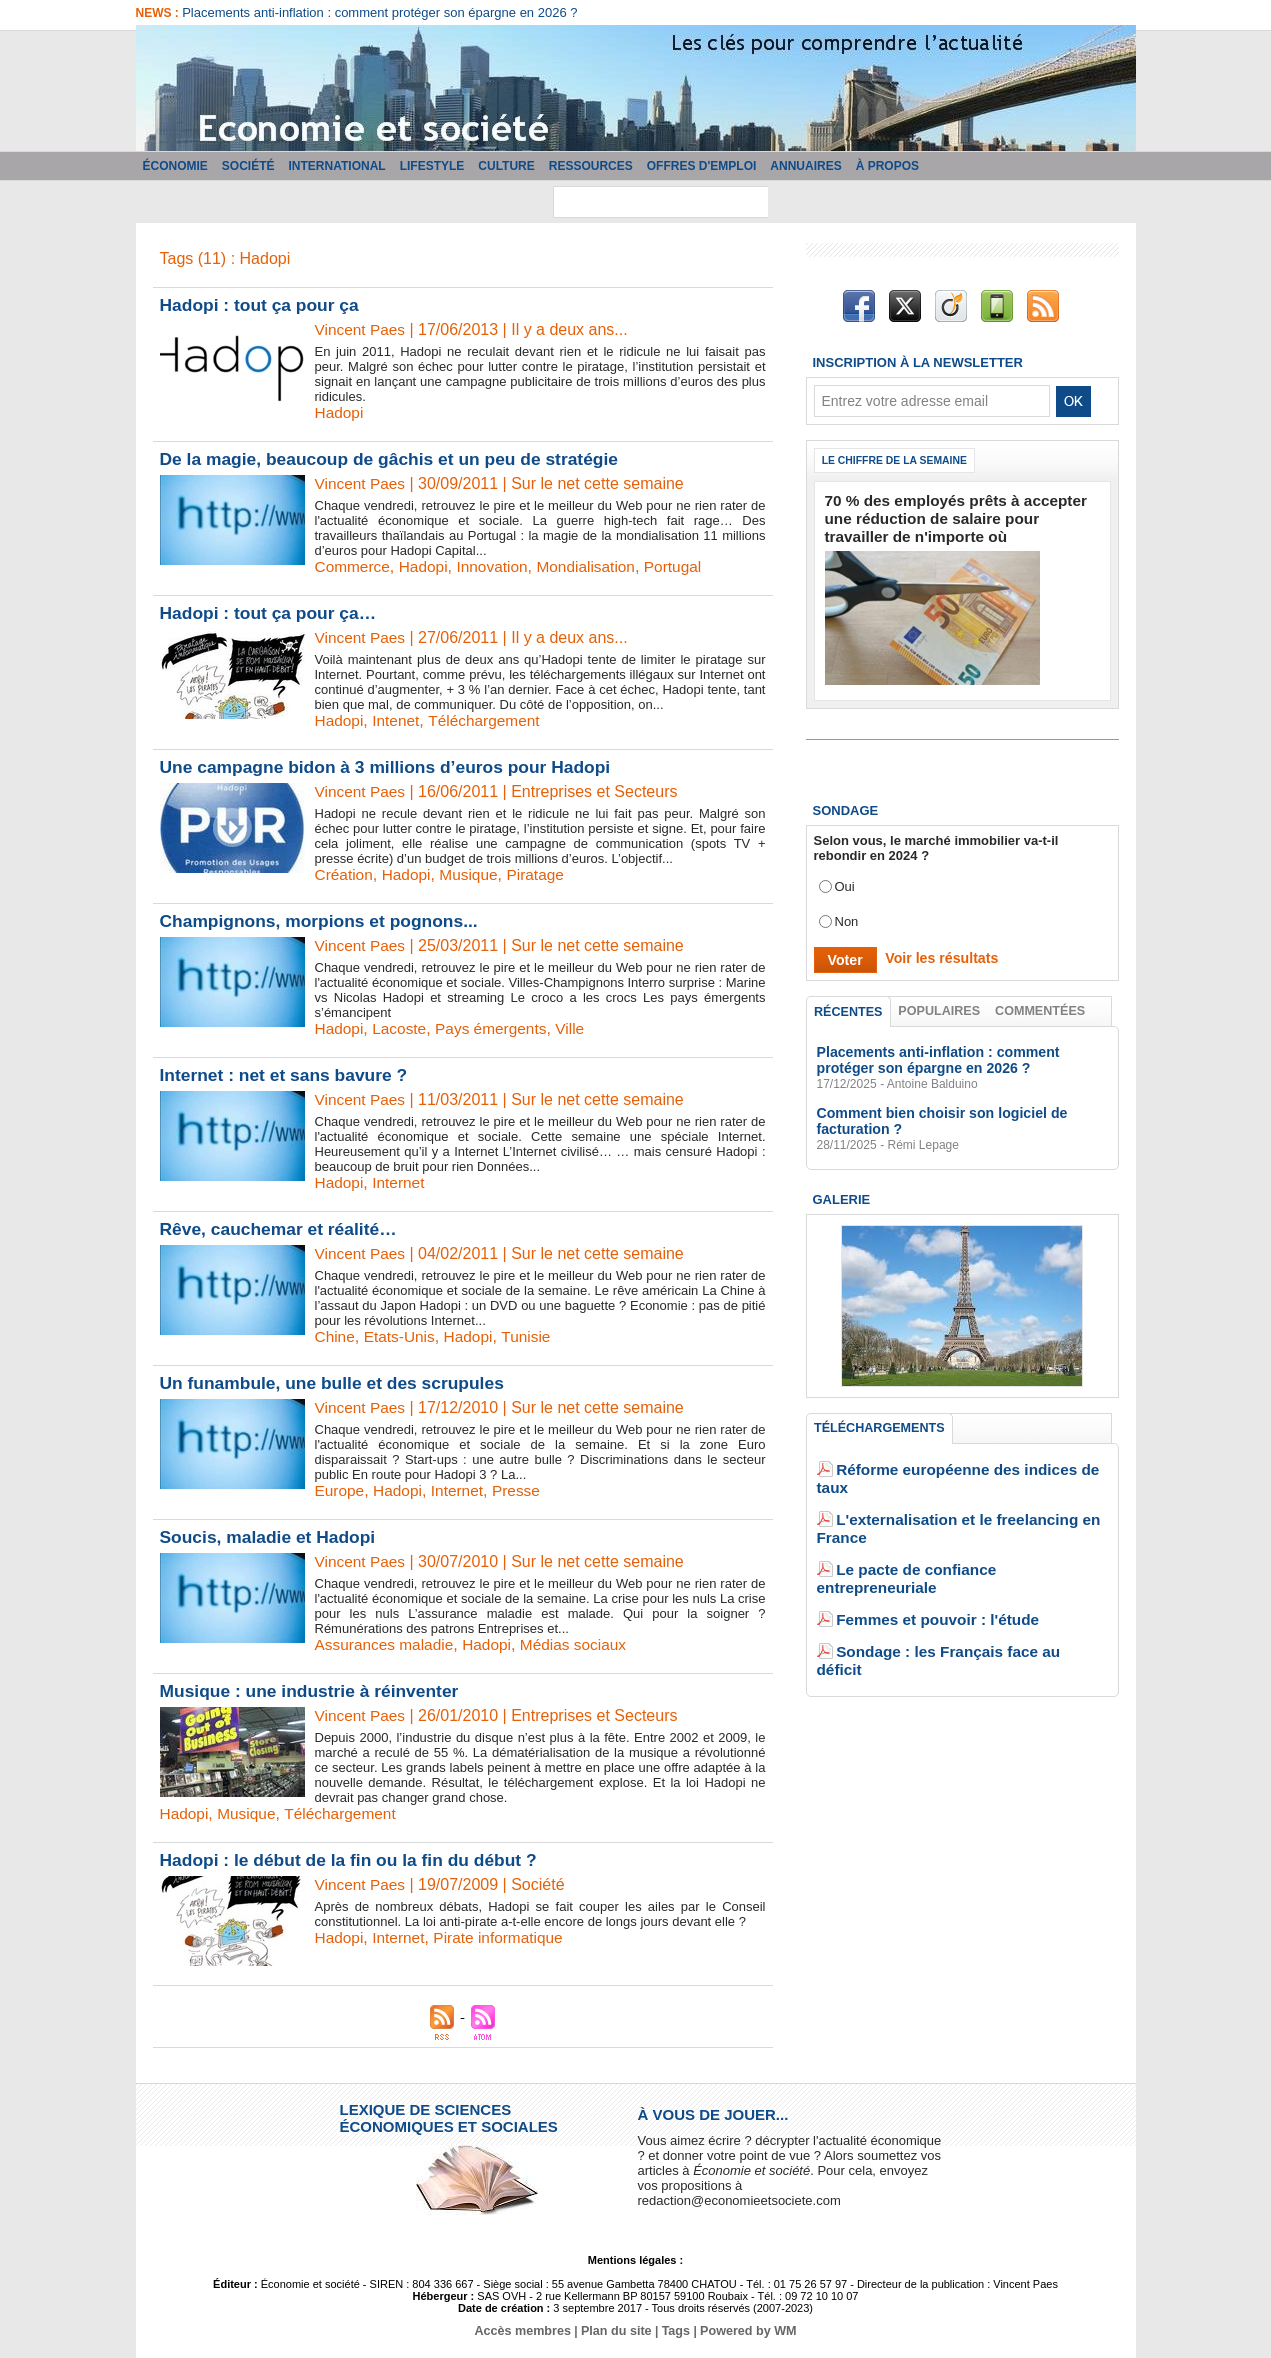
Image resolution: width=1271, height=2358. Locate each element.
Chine (336, 1336)
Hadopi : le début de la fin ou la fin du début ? (355, 1860)
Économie (175, 166)
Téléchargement (490, 720)
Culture (506, 166)
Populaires (940, 1003)
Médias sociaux (582, 1644)
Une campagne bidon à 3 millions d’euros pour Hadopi (393, 767)
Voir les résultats (934, 950)
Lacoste (402, 1028)
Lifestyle (432, 166)
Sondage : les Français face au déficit (952, 1583)
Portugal (685, 566)
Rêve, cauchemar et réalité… (282, 1229)
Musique (473, 874)
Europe (341, 1490)
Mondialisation (595, 566)
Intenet (398, 720)
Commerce (354, 566)
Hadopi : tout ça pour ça (263, 305)
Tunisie (532, 1336)
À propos (887, 166)
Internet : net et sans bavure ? (288, 1075)
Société (248, 166)
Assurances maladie (387, 1644)
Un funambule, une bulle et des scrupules (338, 1383)
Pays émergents (497, 1028)
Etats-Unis (402, 1336)
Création (345, 874)
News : (159, 13)
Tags (674, 2331)
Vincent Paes (362, 329)
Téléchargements (878, 1421)
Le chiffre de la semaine (900, 461)
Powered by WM (744, 2331)
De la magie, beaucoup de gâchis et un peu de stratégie (397, 459)
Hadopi (340, 412)
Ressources (591, 166)
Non (847, 913)
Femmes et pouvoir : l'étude (922, 1553)
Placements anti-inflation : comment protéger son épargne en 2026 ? (379, 12)
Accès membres (527, 2331)
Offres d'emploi (702, 166)
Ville (579, 1028)
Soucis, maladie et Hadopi (271, 1537)
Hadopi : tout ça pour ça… (272, 613)
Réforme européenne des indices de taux (963, 1463)
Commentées (1041, 1003)
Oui (845, 878)
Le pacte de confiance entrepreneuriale (956, 1523)
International (337, 166)
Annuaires (805, 166)
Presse (523, 1490)
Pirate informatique (504, 1937)
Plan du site (616, 2331)
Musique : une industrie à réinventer (314, 1691)
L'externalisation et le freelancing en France (971, 1493)
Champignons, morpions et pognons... (324, 921)
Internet (401, 1182)
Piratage (543, 874)
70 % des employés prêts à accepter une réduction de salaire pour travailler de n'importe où (949, 515)
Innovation (498, 566)
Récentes (848, 1004)
